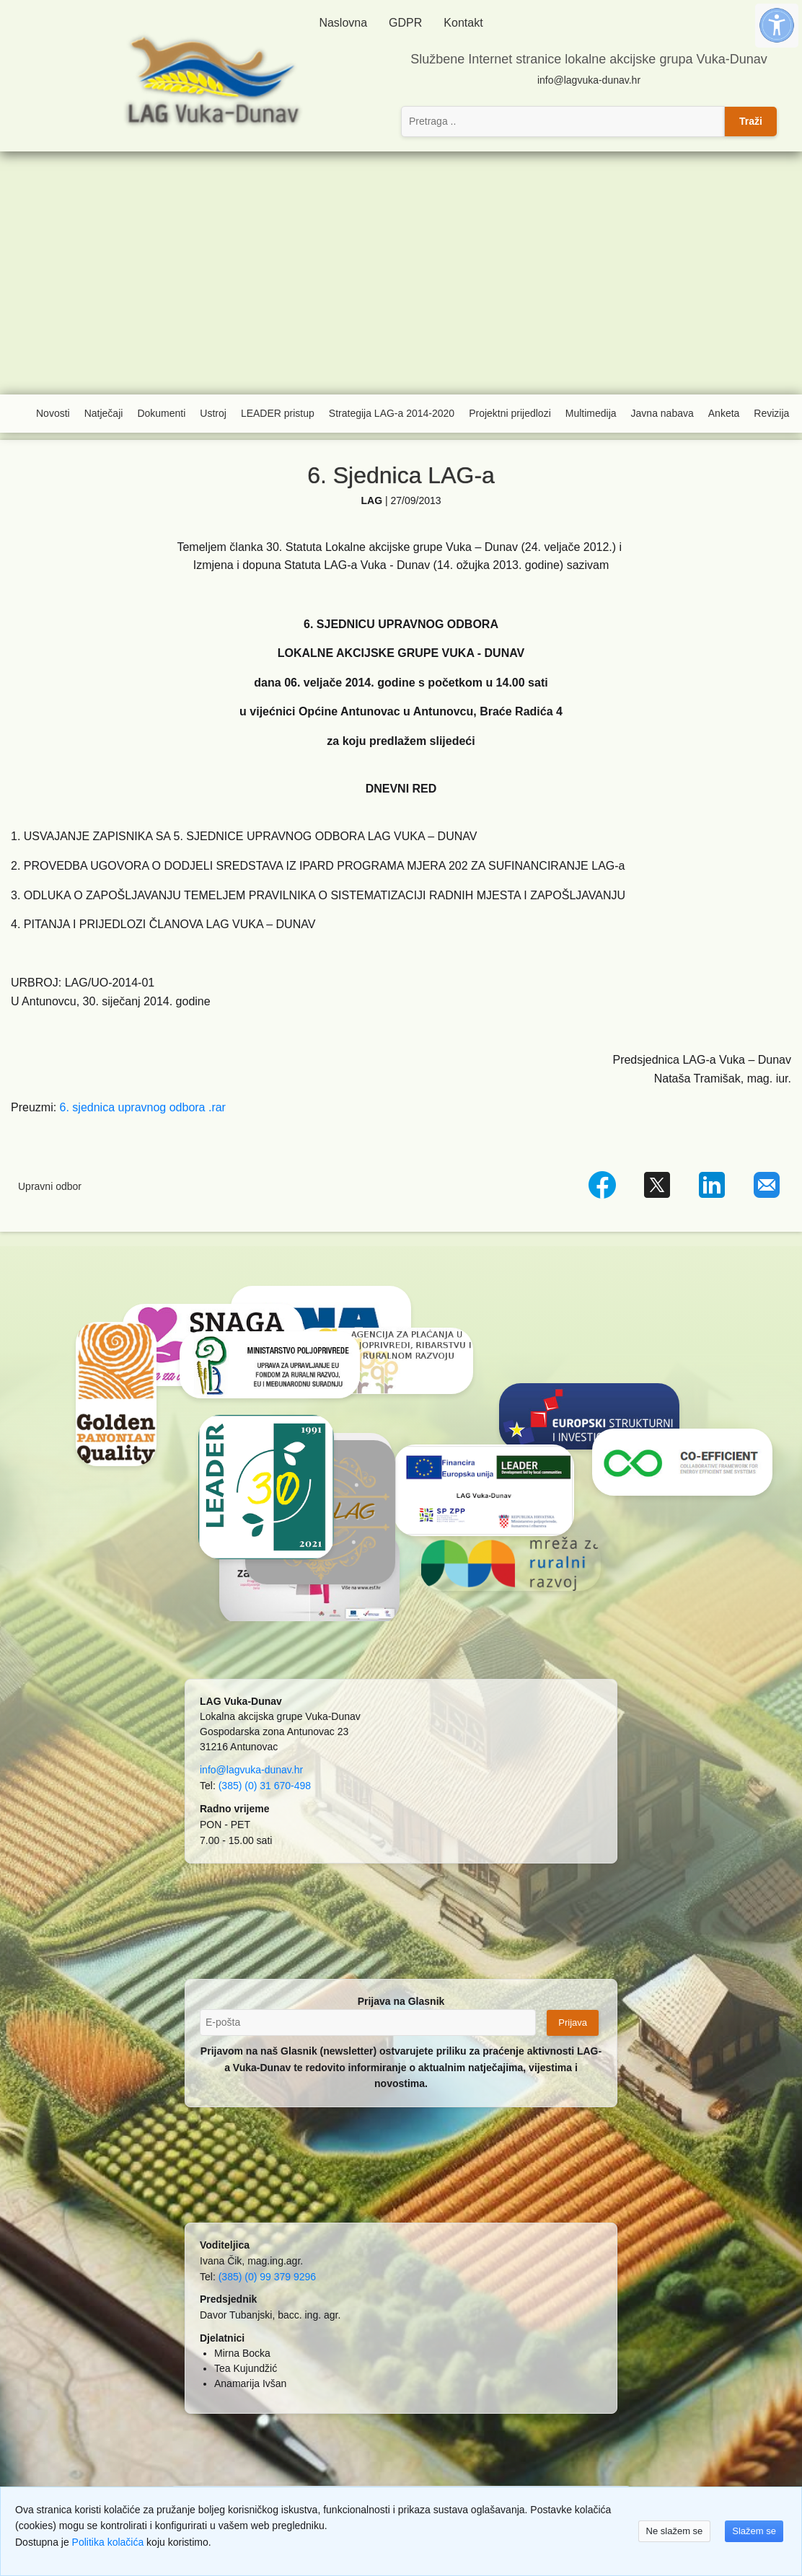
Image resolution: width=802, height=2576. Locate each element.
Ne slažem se (674, 2531)
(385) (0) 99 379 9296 (267, 2276)
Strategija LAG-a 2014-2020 (391, 413)
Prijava (572, 2022)
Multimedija (591, 413)
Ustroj (213, 413)
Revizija (771, 413)
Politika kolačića (108, 2542)
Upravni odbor (49, 1186)
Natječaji (103, 413)
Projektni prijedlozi (510, 413)
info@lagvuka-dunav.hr (588, 80)
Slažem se (754, 2531)
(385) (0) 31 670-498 (265, 1785)
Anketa (724, 413)
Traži (750, 121)
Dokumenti (161, 413)
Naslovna (343, 23)
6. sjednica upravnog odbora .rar (143, 1107)
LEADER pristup (277, 413)
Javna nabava (662, 413)
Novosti (53, 413)
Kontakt (463, 23)
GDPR (405, 23)
